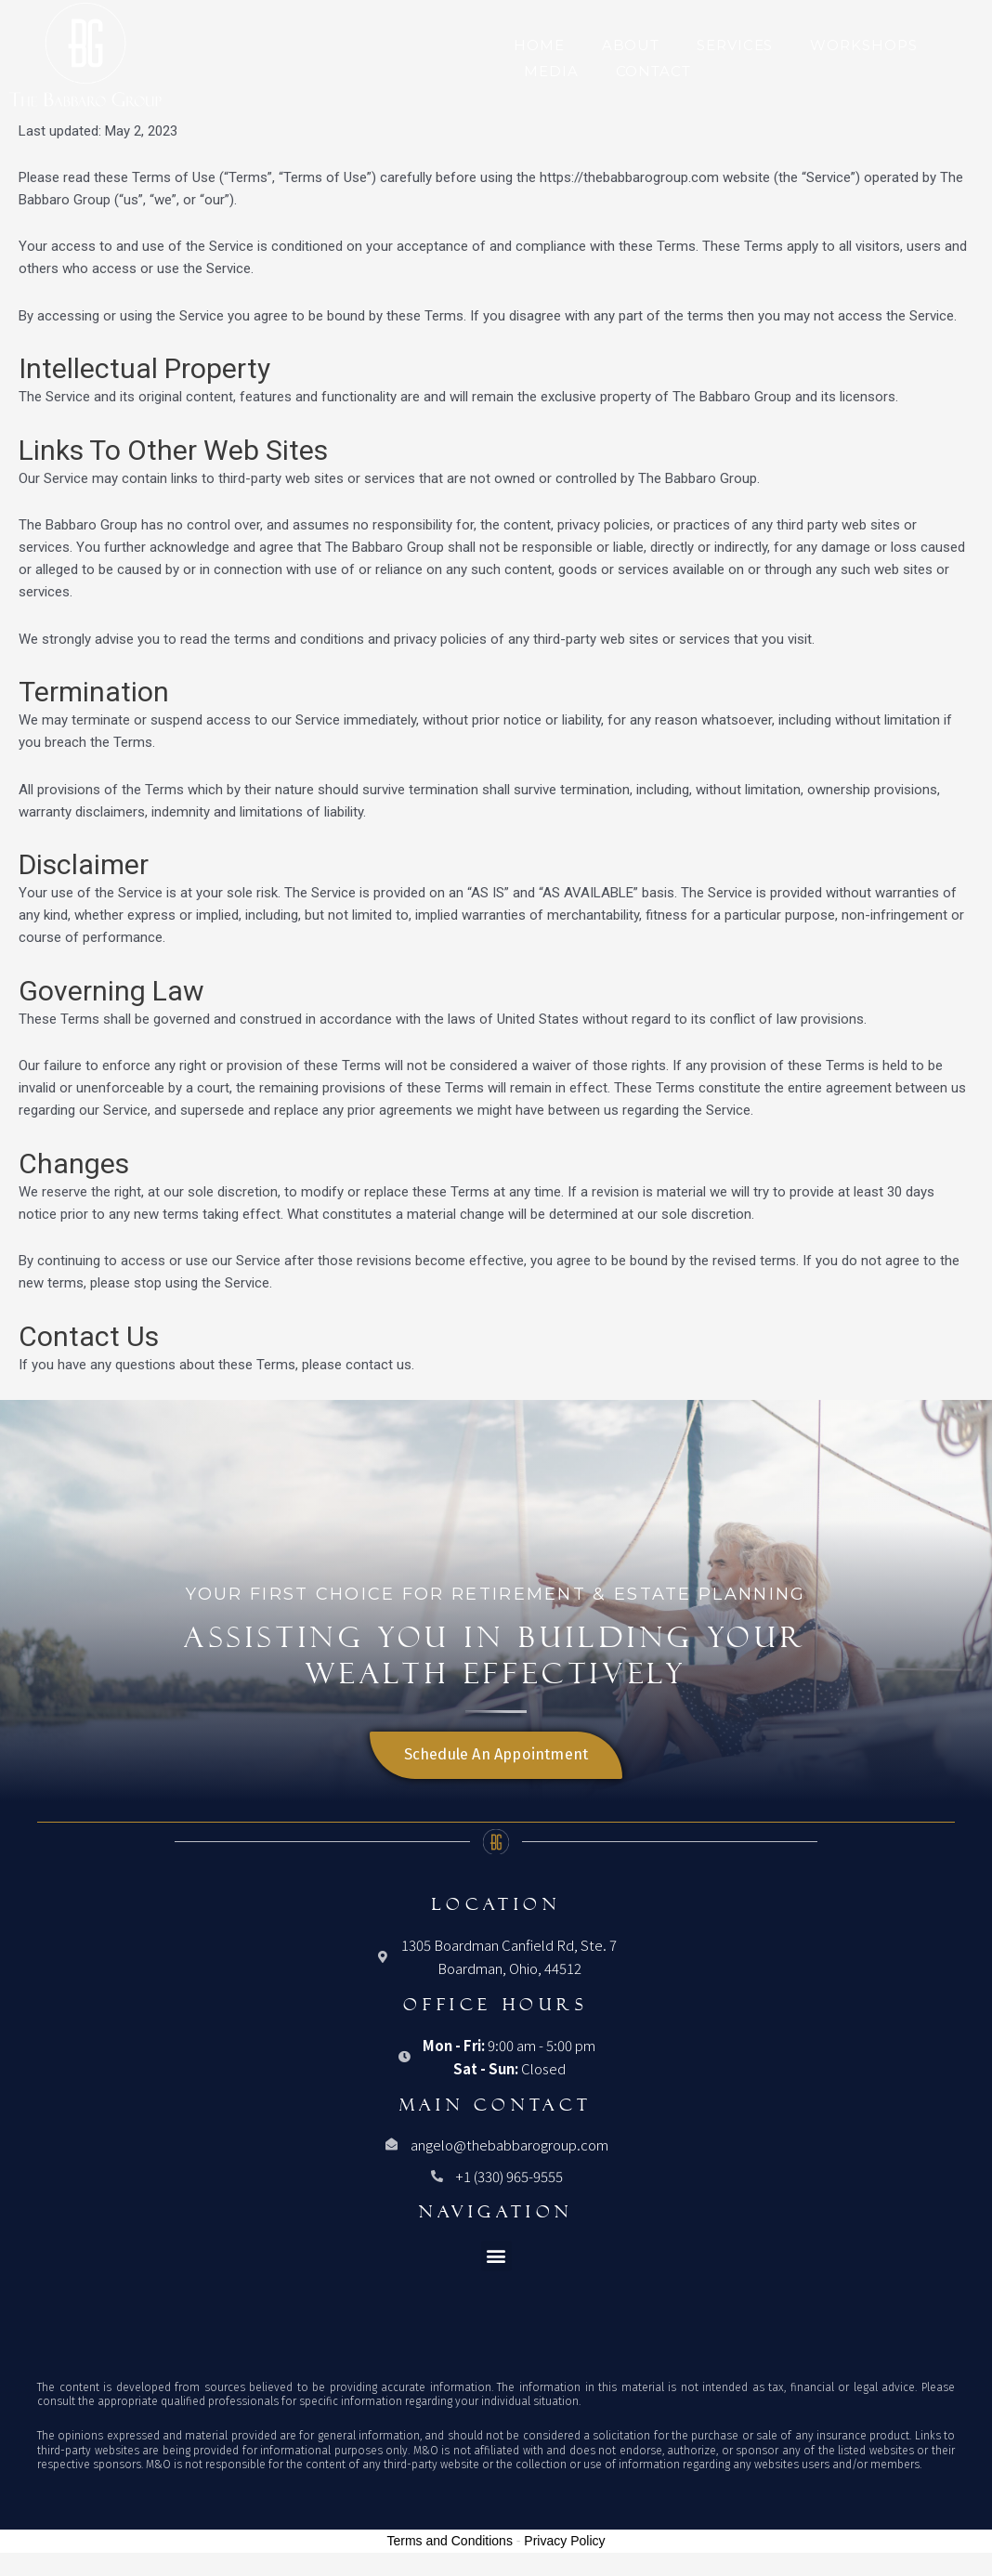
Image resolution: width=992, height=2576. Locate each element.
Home (539, 45)
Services (735, 45)
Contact (653, 71)
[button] (496, 2256)
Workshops (863, 45)
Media (551, 71)
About (631, 45)
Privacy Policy (564, 2540)
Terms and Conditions (450, 2540)
